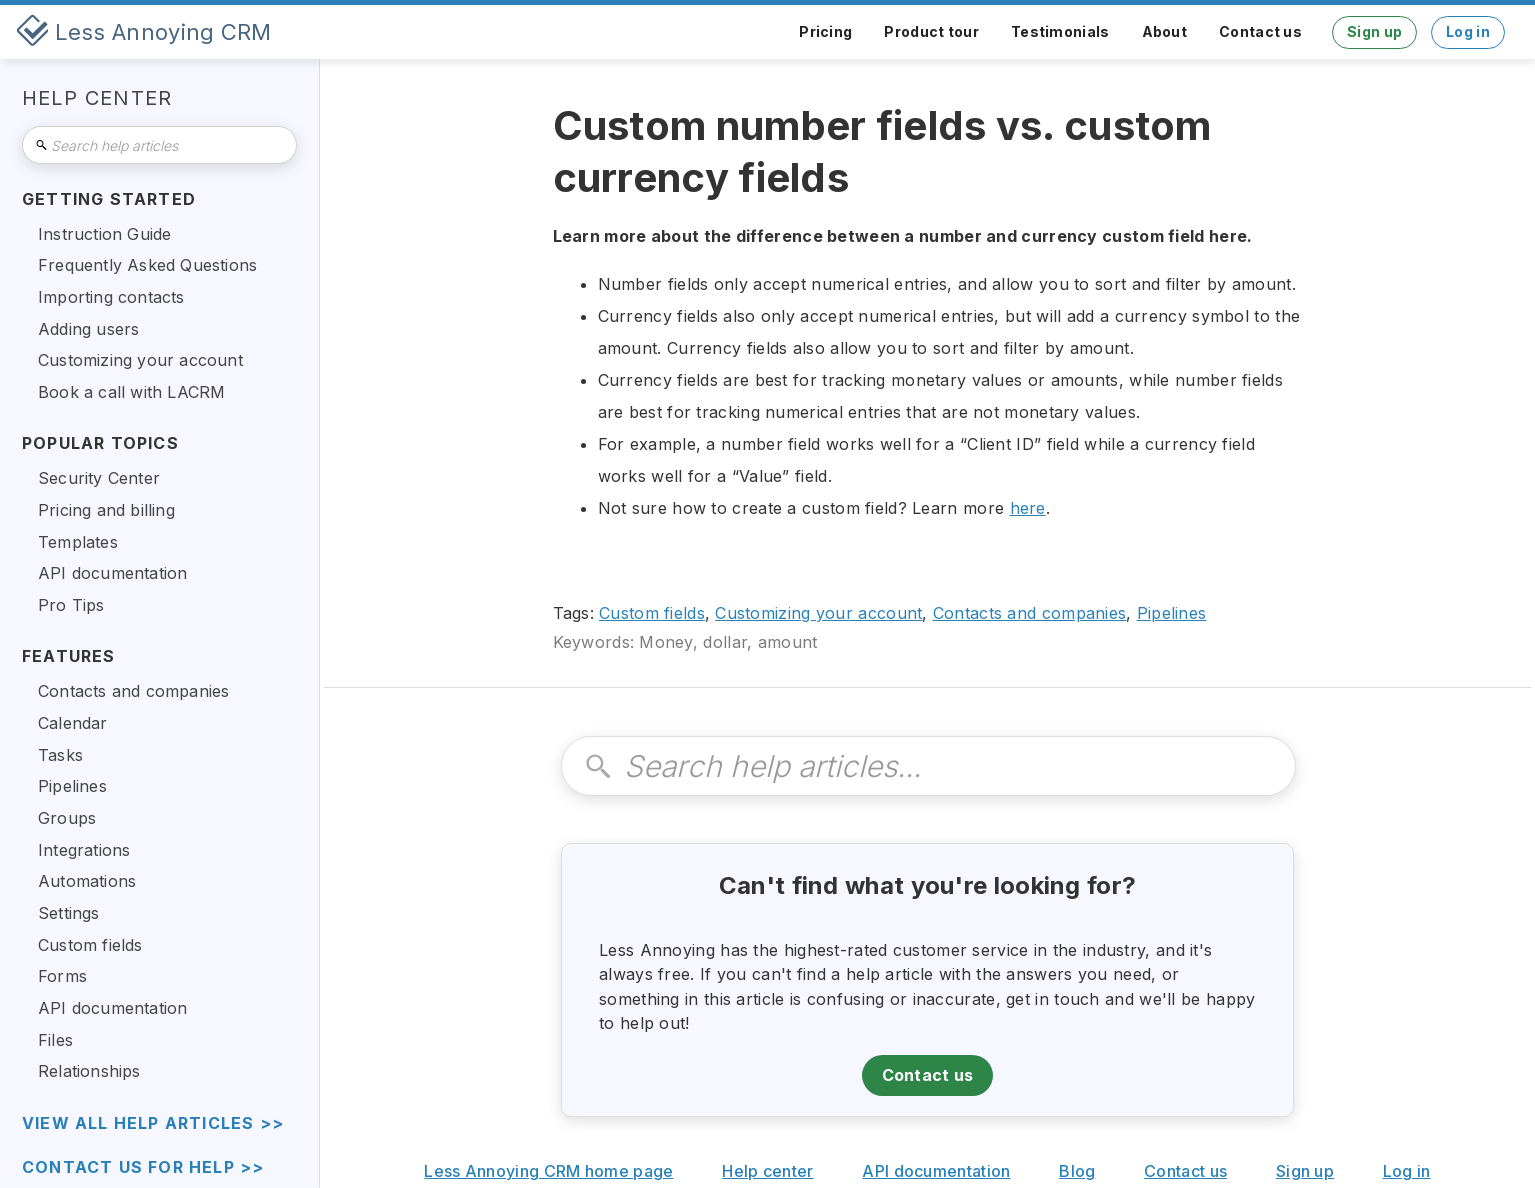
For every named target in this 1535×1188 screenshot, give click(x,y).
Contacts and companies (1030, 613)
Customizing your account (818, 613)
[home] (144, 32)
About (1165, 31)
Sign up (1374, 31)
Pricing (825, 31)
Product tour (931, 31)
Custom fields (652, 613)
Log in (1468, 31)
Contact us (1260, 31)
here (1028, 508)
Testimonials (1060, 31)
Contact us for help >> (143, 1167)
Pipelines (1172, 613)
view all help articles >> (153, 1123)
